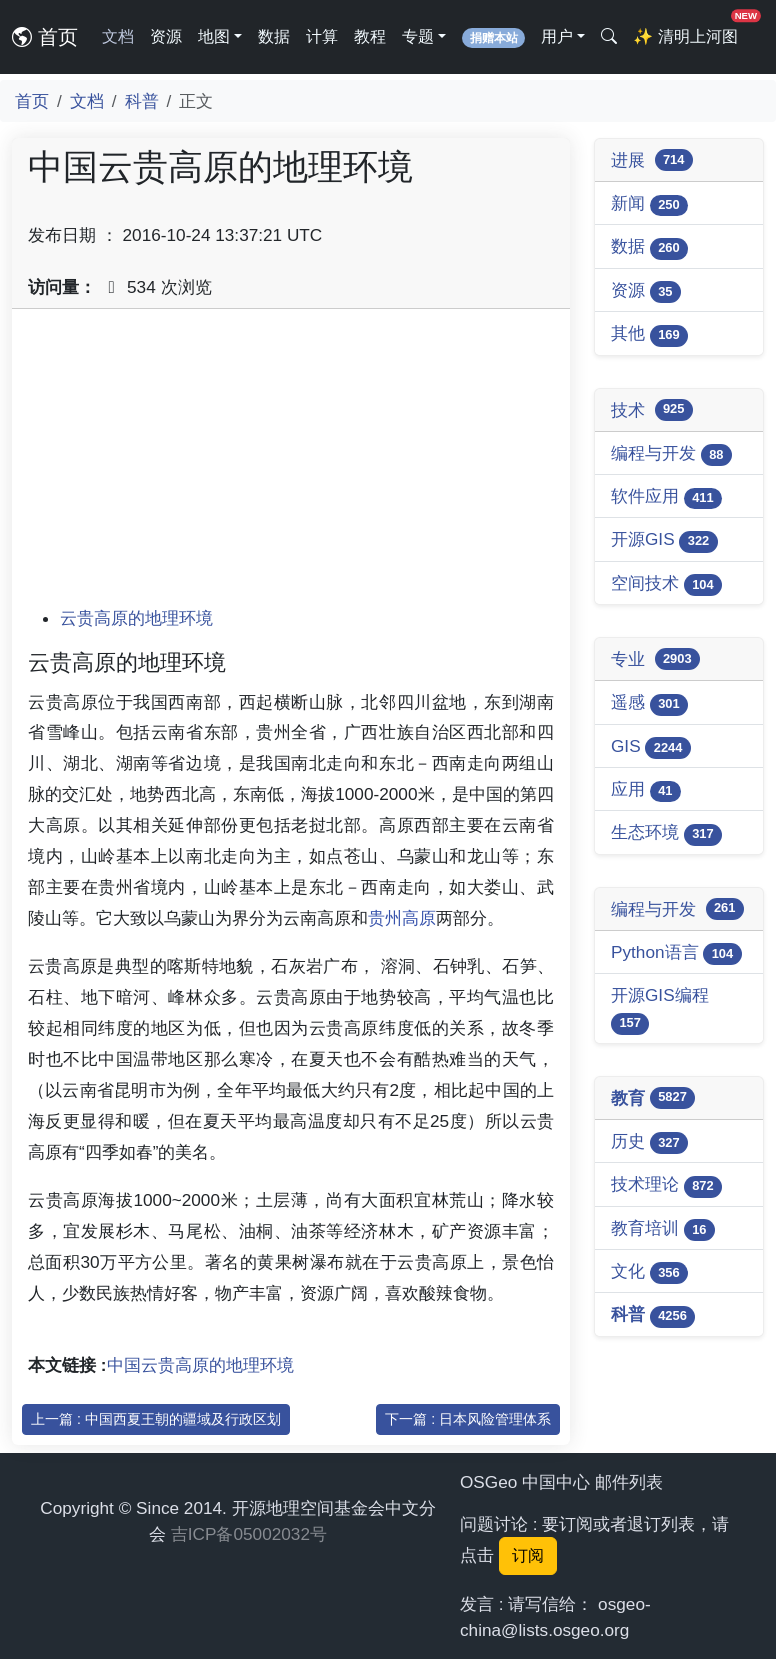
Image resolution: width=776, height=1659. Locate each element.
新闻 (649, 204)
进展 (652, 160)
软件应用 (666, 497)
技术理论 (666, 1185)
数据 (274, 36)
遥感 (649, 703)
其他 (649, 334)
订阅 (528, 1555)
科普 (142, 101)
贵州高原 (402, 918)
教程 (370, 36)
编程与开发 (671, 454)
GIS (651, 747)
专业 (655, 659)
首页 (45, 37)
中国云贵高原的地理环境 (200, 1365)
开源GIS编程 (660, 1009)
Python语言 (676, 953)
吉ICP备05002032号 (249, 1534)
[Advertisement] (291, 465)
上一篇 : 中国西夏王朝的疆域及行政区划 (156, 1419)
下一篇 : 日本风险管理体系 (468, 1419)
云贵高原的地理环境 (136, 618)
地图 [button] (214, 36)
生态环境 (666, 833)
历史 (649, 1142)
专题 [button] (418, 36)
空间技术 (666, 584)
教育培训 (663, 1229)
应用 (646, 790)
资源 (166, 36)
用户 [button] (557, 36)
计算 (322, 36)
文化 (649, 1272)
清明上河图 (689, 30)
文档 (118, 36)
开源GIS (664, 540)
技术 (652, 410)
